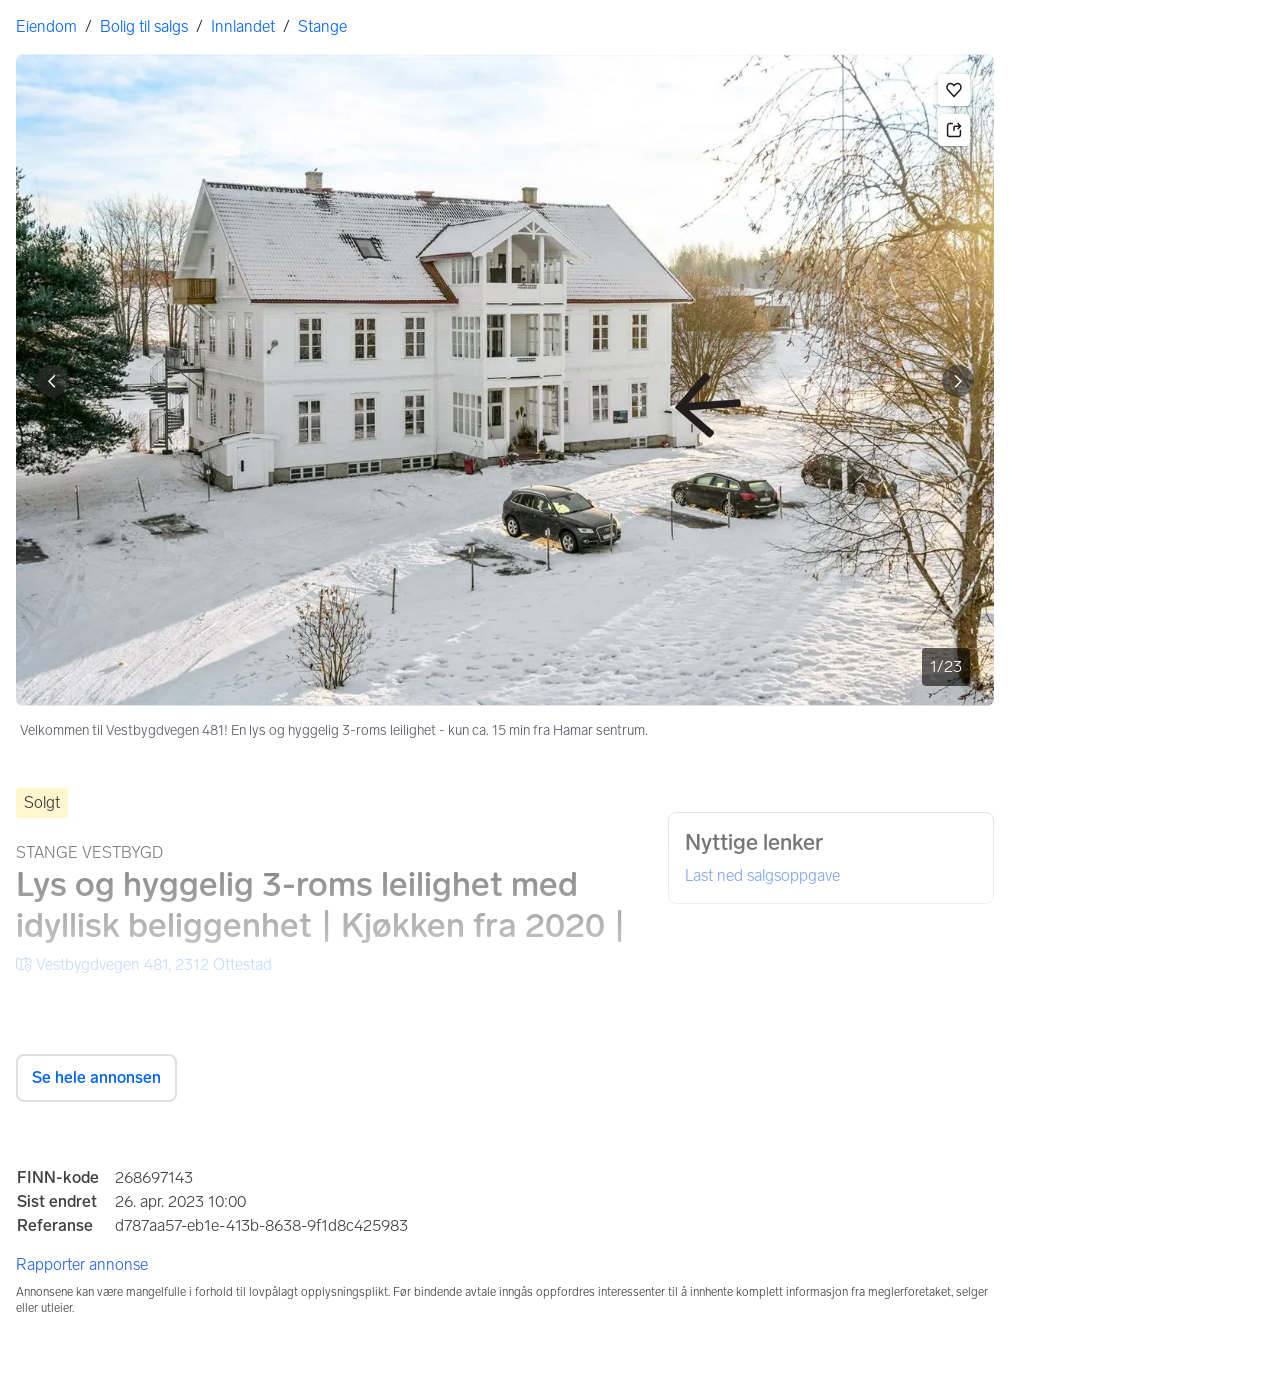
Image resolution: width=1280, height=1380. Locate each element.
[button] (954, 90)
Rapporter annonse (82, 1264)
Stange (322, 26)
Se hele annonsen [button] (96, 1077)
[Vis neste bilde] (958, 381)
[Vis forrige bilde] (52, 381)
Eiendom (46, 26)
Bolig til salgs (144, 26)
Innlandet (243, 26)
